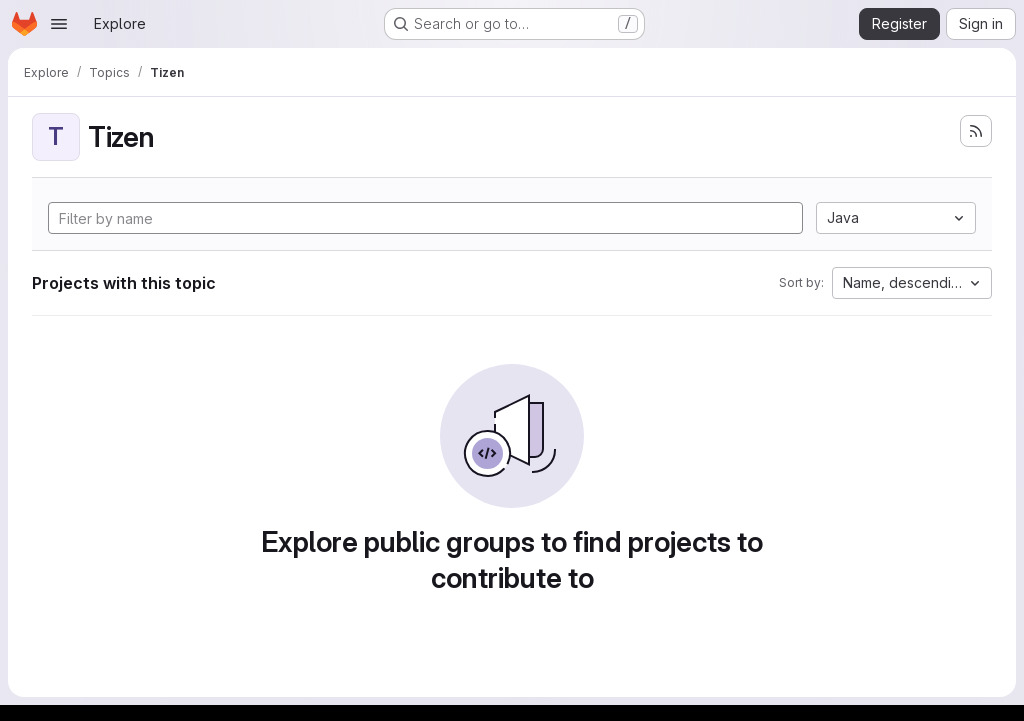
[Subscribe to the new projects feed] (976, 131)
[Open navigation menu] (59, 24)
